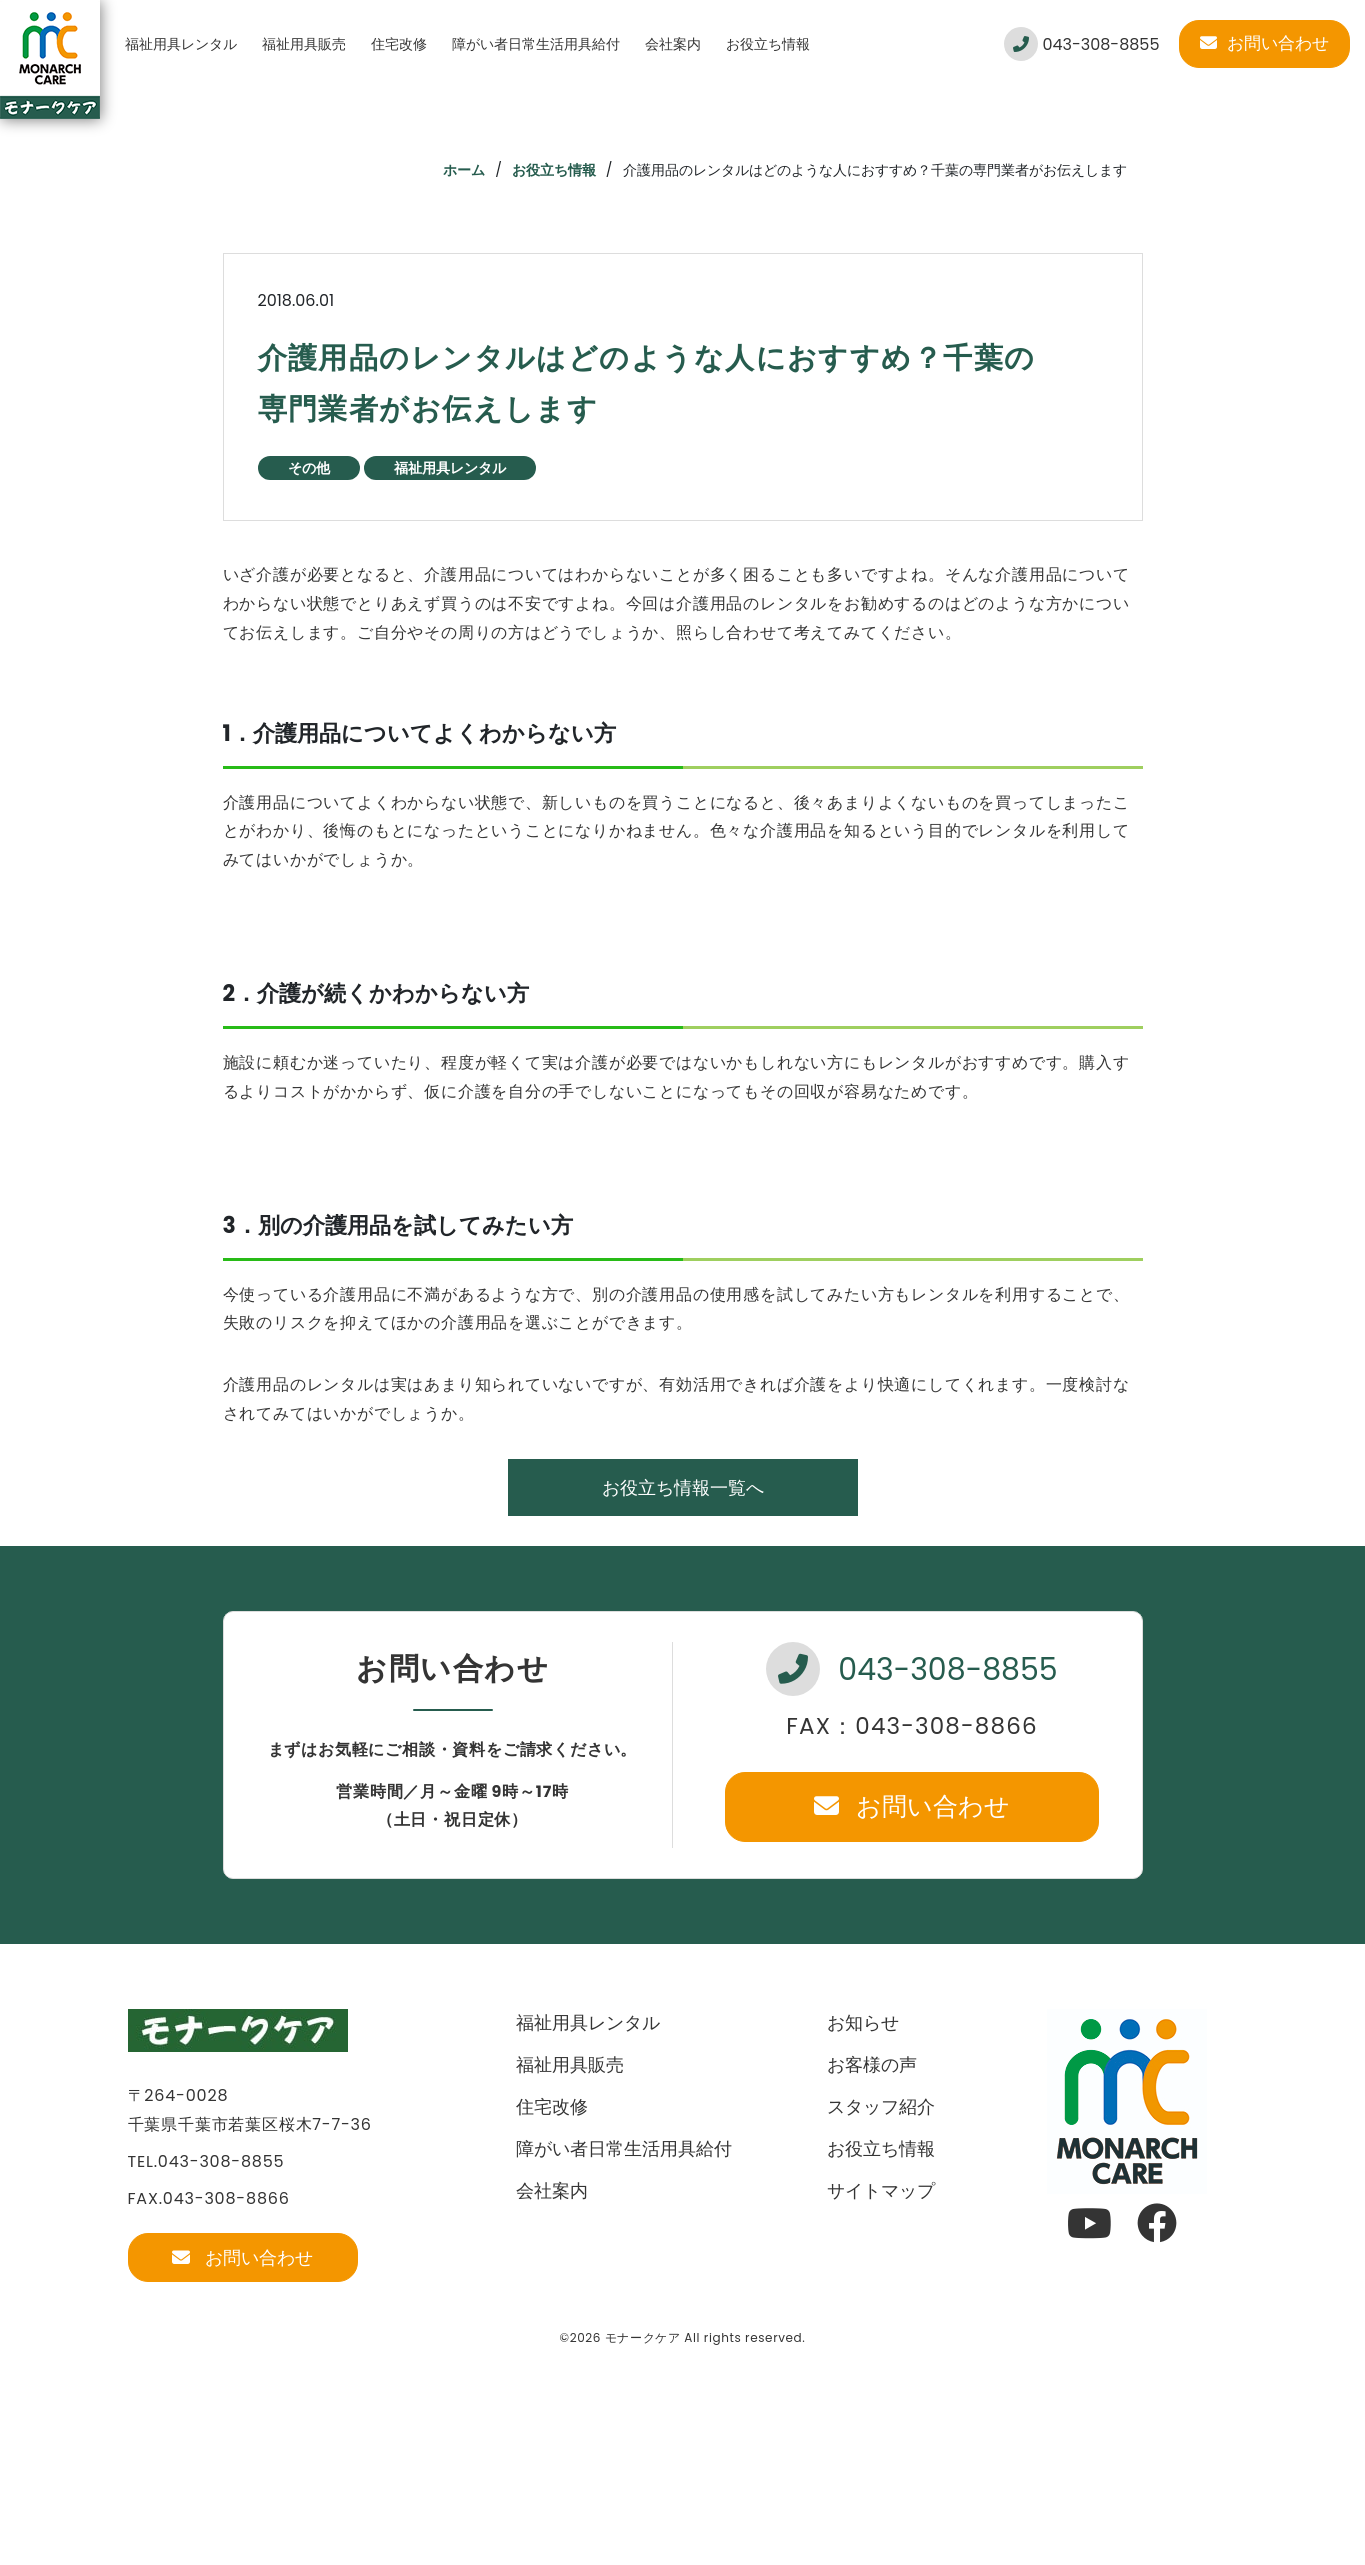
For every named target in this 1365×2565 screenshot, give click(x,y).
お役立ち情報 (768, 44)
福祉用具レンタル (181, 44)
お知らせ (863, 2022)
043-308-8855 (1081, 44)
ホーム (464, 170)
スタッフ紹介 (881, 2106)
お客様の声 (872, 2064)
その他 (309, 468)
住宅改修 (399, 44)
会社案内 (673, 44)
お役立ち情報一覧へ (683, 1487)
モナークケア (643, 2337)
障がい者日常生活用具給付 (536, 44)
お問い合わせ (1264, 43)
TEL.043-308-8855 (206, 2161)
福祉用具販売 (304, 44)
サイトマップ (881, 2190)
